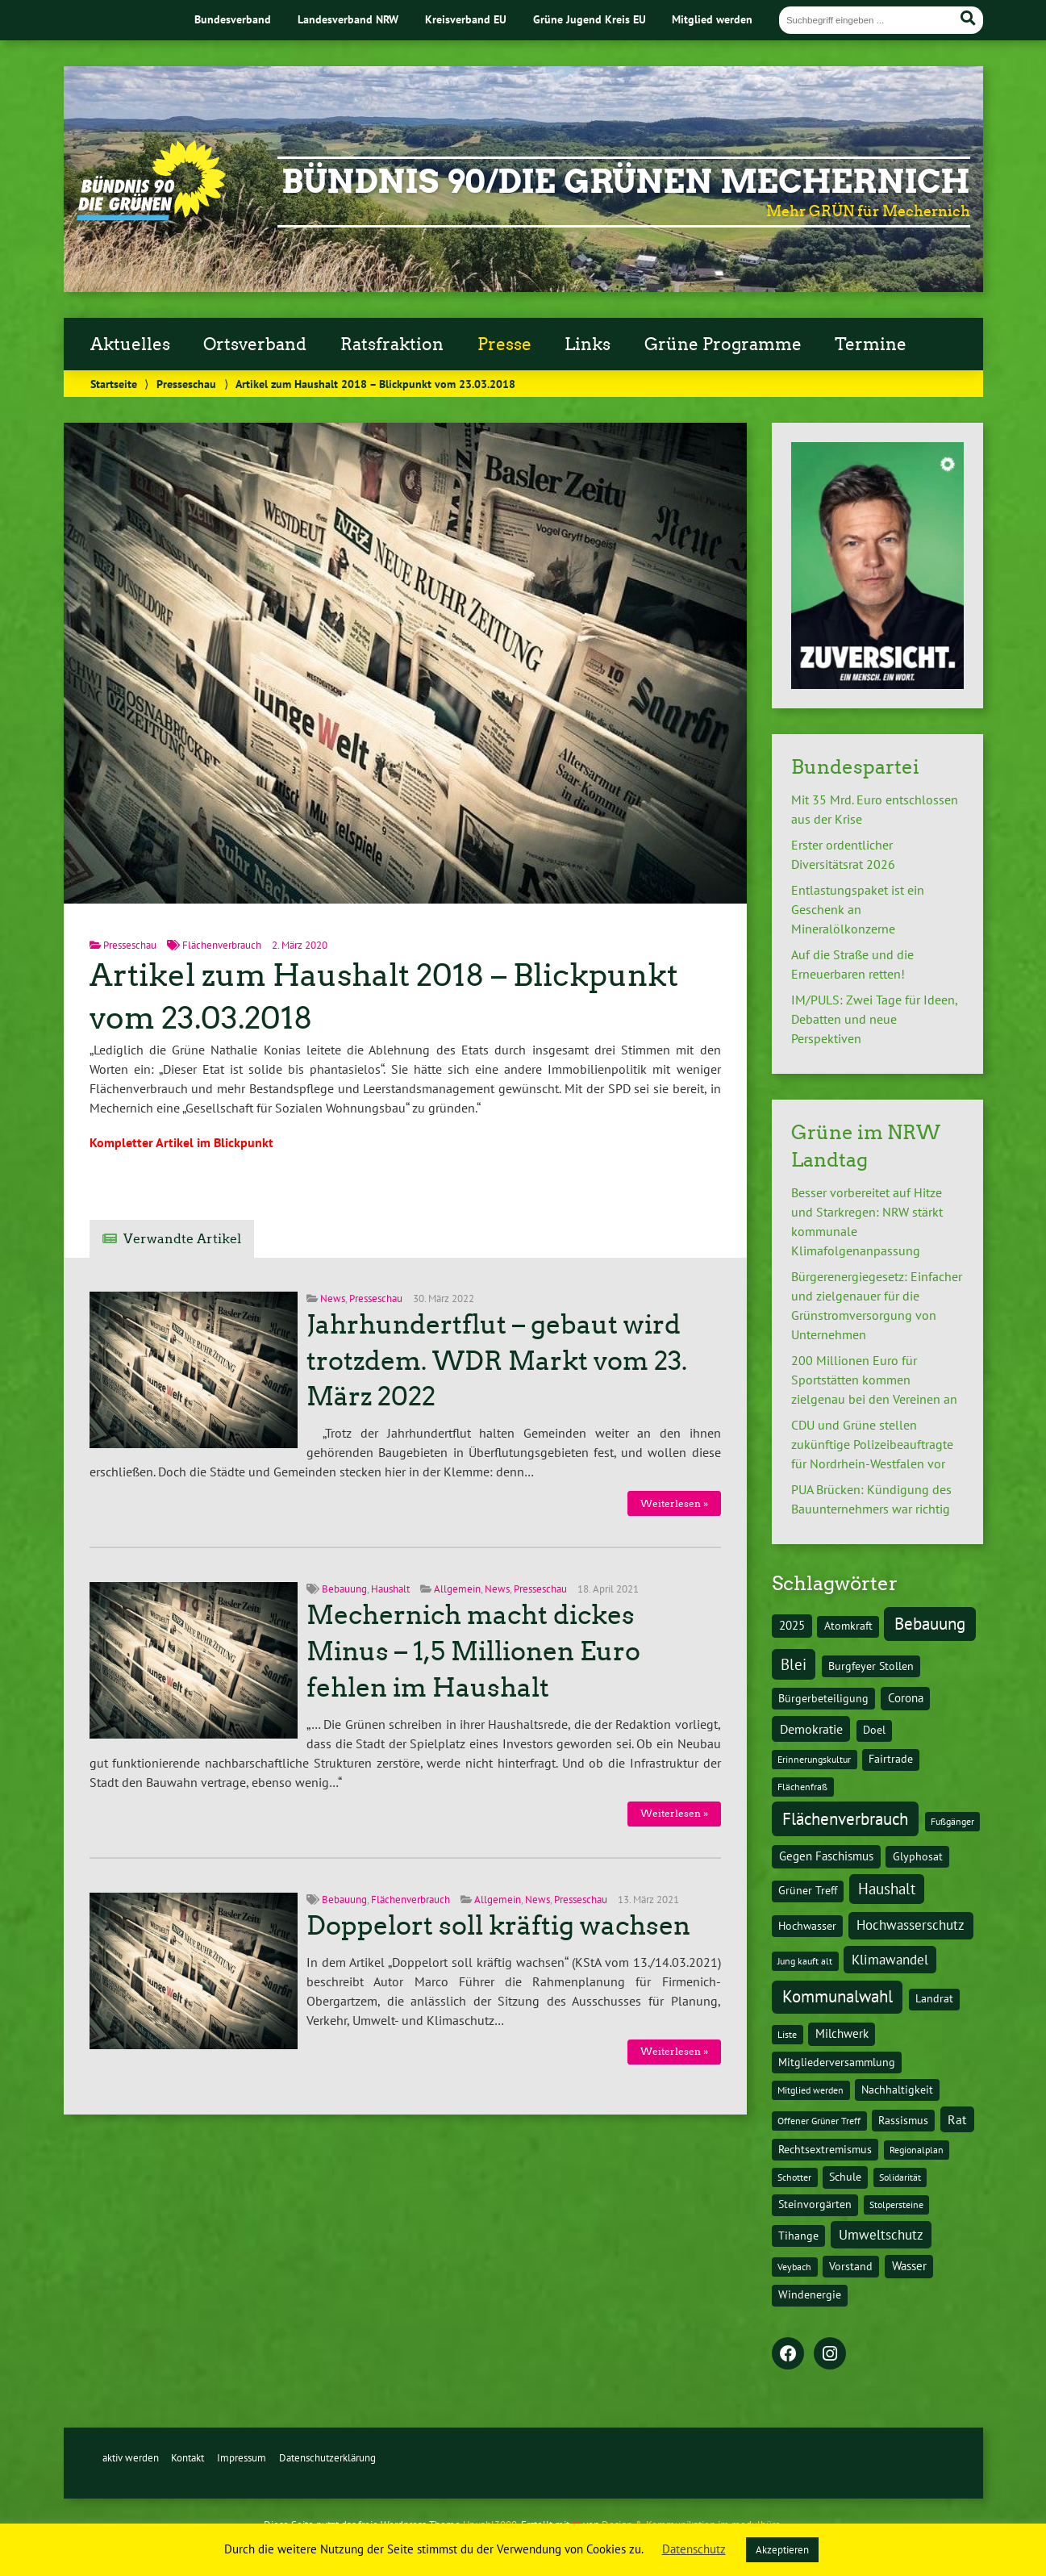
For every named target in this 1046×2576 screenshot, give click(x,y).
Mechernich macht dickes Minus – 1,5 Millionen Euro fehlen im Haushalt (473, 1651)
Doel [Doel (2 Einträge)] (874, 1729)
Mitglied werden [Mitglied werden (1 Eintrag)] (810, 2090)
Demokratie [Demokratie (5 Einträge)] (811, 1729)
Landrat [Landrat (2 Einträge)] (934, 1998)
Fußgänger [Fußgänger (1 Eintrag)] (952, 1821)
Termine (870, 344)
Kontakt (187, 2458)
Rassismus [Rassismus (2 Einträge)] (903, 2120)
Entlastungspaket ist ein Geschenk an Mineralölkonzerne (857, 909)
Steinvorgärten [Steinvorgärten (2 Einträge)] (815, 2204)
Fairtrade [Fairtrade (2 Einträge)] (891, 1758)
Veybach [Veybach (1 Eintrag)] (794, 2267)
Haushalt (390, 1589)
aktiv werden (130, 2458)
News (332, 1298)
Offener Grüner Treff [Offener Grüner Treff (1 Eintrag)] (819, 2121)
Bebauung (344, 1589)
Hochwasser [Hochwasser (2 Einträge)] (807, 1925)
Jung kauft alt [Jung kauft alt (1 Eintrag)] (804, 1961)
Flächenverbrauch (221, 945)
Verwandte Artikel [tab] (182, 1238)
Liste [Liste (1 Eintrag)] (787, 2034)
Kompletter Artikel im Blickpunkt (181, 1142)
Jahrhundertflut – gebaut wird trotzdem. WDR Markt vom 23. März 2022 (496, 1361)
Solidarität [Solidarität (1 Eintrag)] (900, 2177)
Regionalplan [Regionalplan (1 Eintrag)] (917, 2150)
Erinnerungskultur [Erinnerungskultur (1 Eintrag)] (814, 1759)
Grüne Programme (723, 344)
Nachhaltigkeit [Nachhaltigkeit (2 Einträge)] (897, 2089)
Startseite (113, 383)
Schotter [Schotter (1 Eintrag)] (794, 2177)
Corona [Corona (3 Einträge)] (905, 1698)
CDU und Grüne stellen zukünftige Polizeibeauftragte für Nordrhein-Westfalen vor (872, 1444)
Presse (504, 344)
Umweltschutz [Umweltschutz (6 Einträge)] (881, 2235)
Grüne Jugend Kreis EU (589, 19)
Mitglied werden (712, 19)
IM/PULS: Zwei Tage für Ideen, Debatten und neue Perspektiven (874, 1019)
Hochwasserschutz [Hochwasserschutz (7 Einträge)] (910, 1925)
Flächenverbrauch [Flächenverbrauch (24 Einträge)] (845, 1818)
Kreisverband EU (465, 19)
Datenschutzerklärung (327, 2458)
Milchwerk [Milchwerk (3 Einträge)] (842, 2033)
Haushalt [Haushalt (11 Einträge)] (886, 1888)
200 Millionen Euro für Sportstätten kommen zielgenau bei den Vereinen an (874, 1379)
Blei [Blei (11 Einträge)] (793, 1664)
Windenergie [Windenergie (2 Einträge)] (809, 2294)
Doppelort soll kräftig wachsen (498, 1926)
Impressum (241, 2458)
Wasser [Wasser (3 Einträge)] (909, 2265)
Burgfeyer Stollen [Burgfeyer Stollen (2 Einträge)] (871, 1666)
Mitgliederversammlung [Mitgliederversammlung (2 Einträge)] (836, 2062)
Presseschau (186, 383)
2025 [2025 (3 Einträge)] (792, 1625)
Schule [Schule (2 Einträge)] (845, 2176)
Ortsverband (254, 344)
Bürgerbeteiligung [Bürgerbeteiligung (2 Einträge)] (823, 1698)
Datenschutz (694, 2549)
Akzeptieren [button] (782, 2550)
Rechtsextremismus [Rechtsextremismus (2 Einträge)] (825, 2149)
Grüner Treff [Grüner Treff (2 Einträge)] (807, 1890)
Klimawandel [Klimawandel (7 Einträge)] (890, 1960)
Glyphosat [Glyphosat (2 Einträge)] (918, 1856)
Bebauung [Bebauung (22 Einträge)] (929, 1624)
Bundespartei (855, 767)
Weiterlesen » (674, 1503)
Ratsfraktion (392, 344)
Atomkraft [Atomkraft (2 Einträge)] (848, 1625)
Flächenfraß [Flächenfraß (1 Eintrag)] (802, 1787)
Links (588, 344)
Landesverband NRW (348, 19)
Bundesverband (232, 19)
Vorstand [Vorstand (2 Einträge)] (851, 2266)
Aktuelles (130, 344)
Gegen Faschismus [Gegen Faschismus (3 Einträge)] (826, 1856)
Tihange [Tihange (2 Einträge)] (798, 2235)
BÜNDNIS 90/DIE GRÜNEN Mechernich (625, 181)
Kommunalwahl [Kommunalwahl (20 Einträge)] (837, 1996)
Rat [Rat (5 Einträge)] (957, 2119)
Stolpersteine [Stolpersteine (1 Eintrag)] (896, 2204)
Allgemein (457, 1589)
